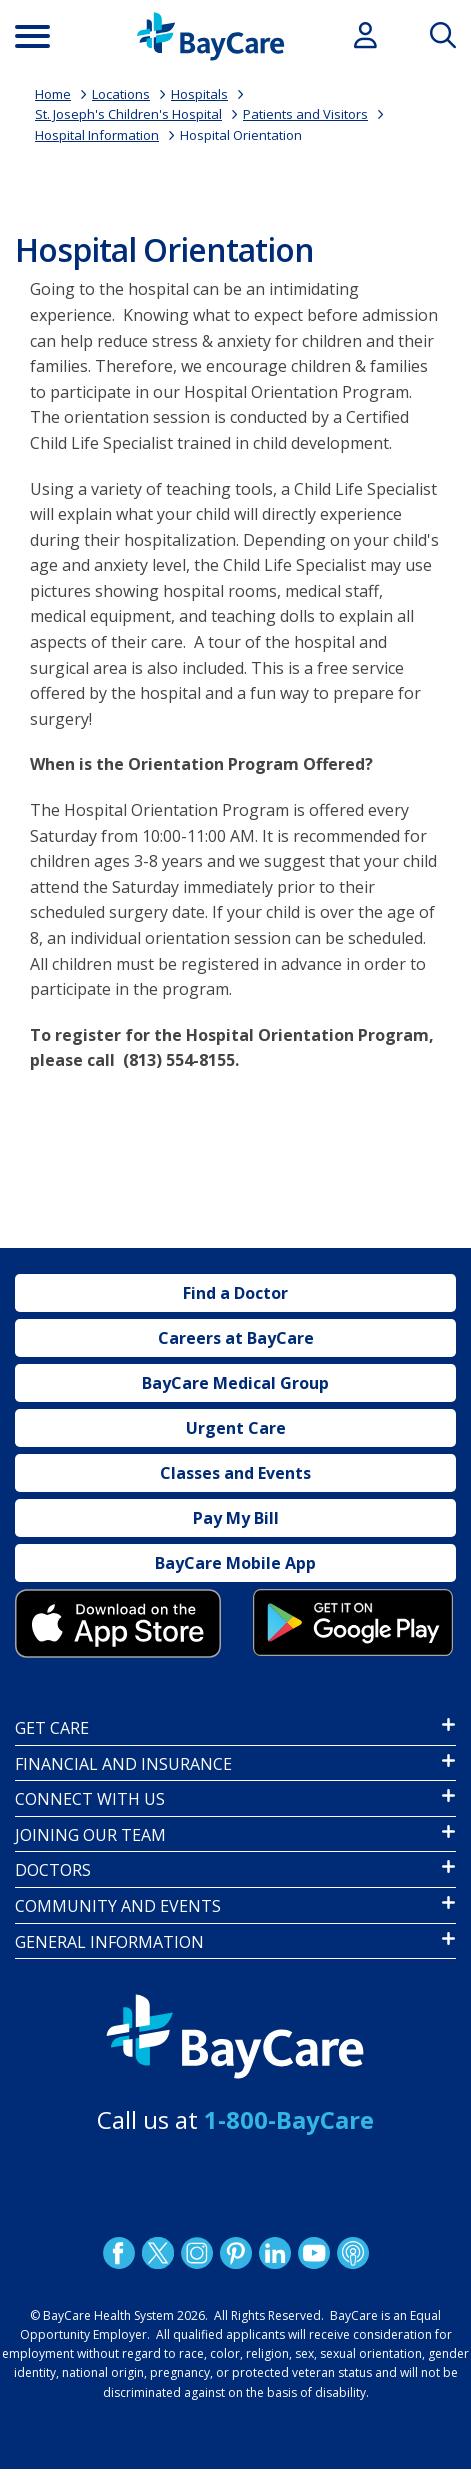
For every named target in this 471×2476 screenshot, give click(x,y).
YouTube (313, 2253)
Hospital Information (97, 135)
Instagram (196, 2253)
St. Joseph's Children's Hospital (128, 114)
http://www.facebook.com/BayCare (118, 2253)
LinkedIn (274, 2253)
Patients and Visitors (305, 114)
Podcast (352, 2253)
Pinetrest (235, 2253)
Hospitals (199, 94)
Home (53, 94)
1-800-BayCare (289, 2119)
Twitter (157, 2253)
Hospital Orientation (241, 135)
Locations (121, 94)
